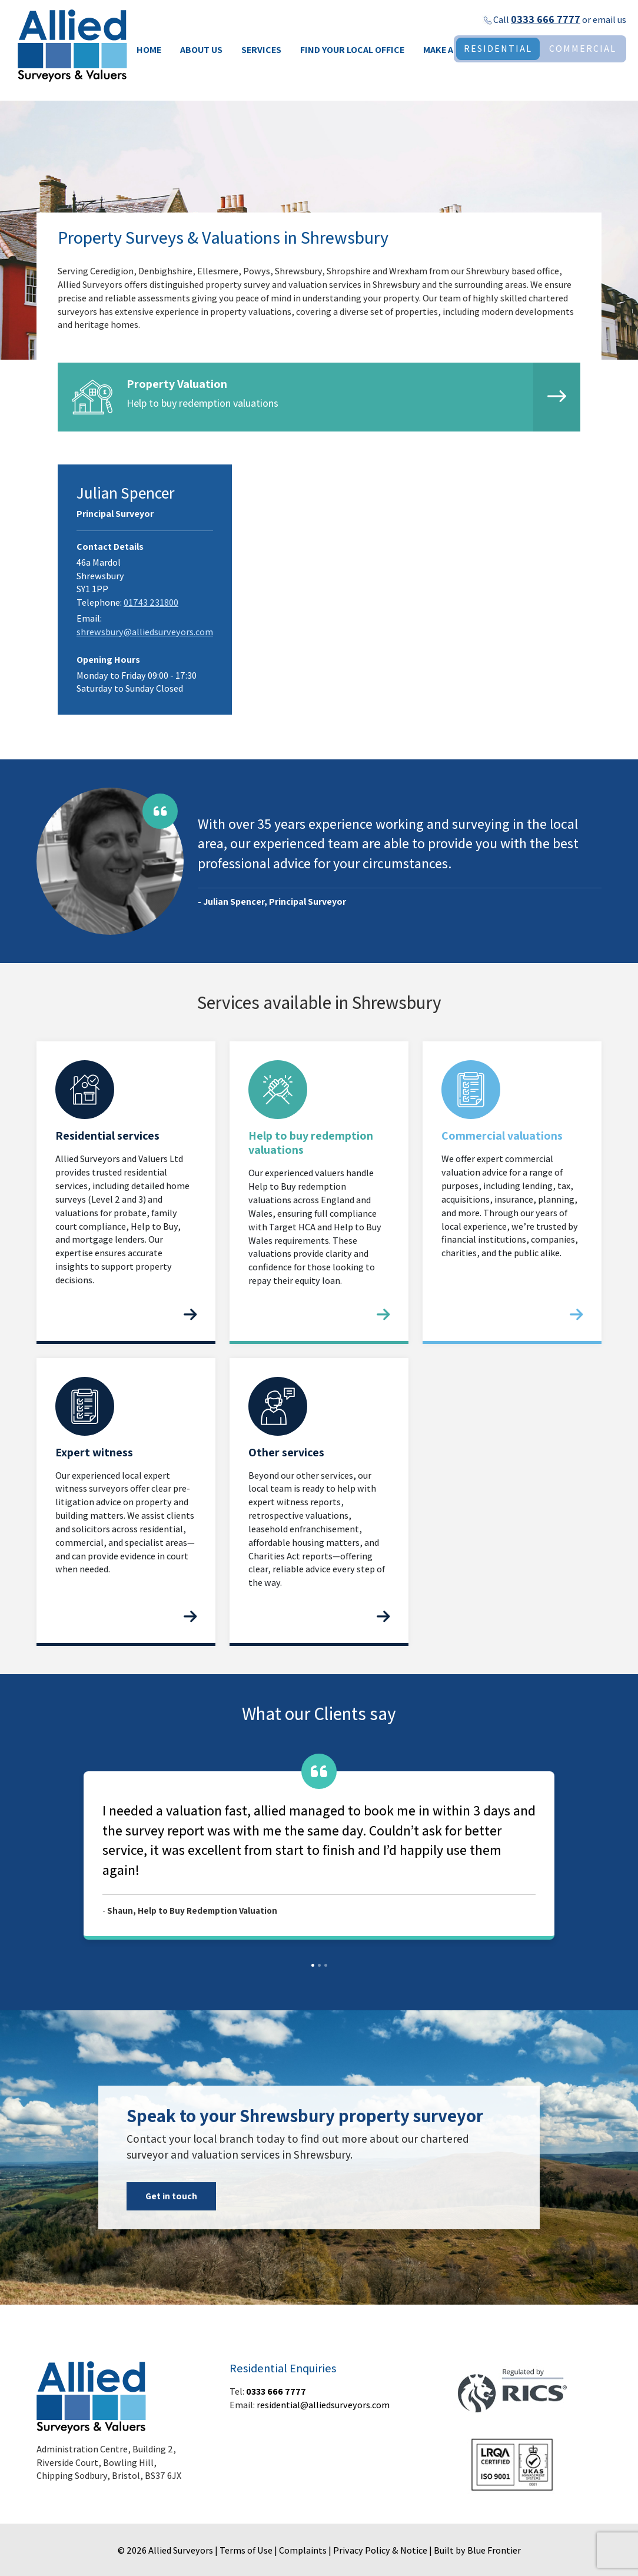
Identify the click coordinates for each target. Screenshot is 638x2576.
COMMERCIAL (582, 48)
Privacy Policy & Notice (380, 2550)
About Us (201, 50)
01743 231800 (151, 602)
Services (261, 50)
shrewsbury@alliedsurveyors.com (145, 632)
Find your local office (352, 50)
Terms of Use (246, 2550)
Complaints (303, 2550)
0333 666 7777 (545, 19)
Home (149, 50)
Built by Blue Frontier (477, 2550)
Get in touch (171, 2196)
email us (609, 20)
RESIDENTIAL (498, 48)
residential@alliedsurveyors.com (323, 2405)
